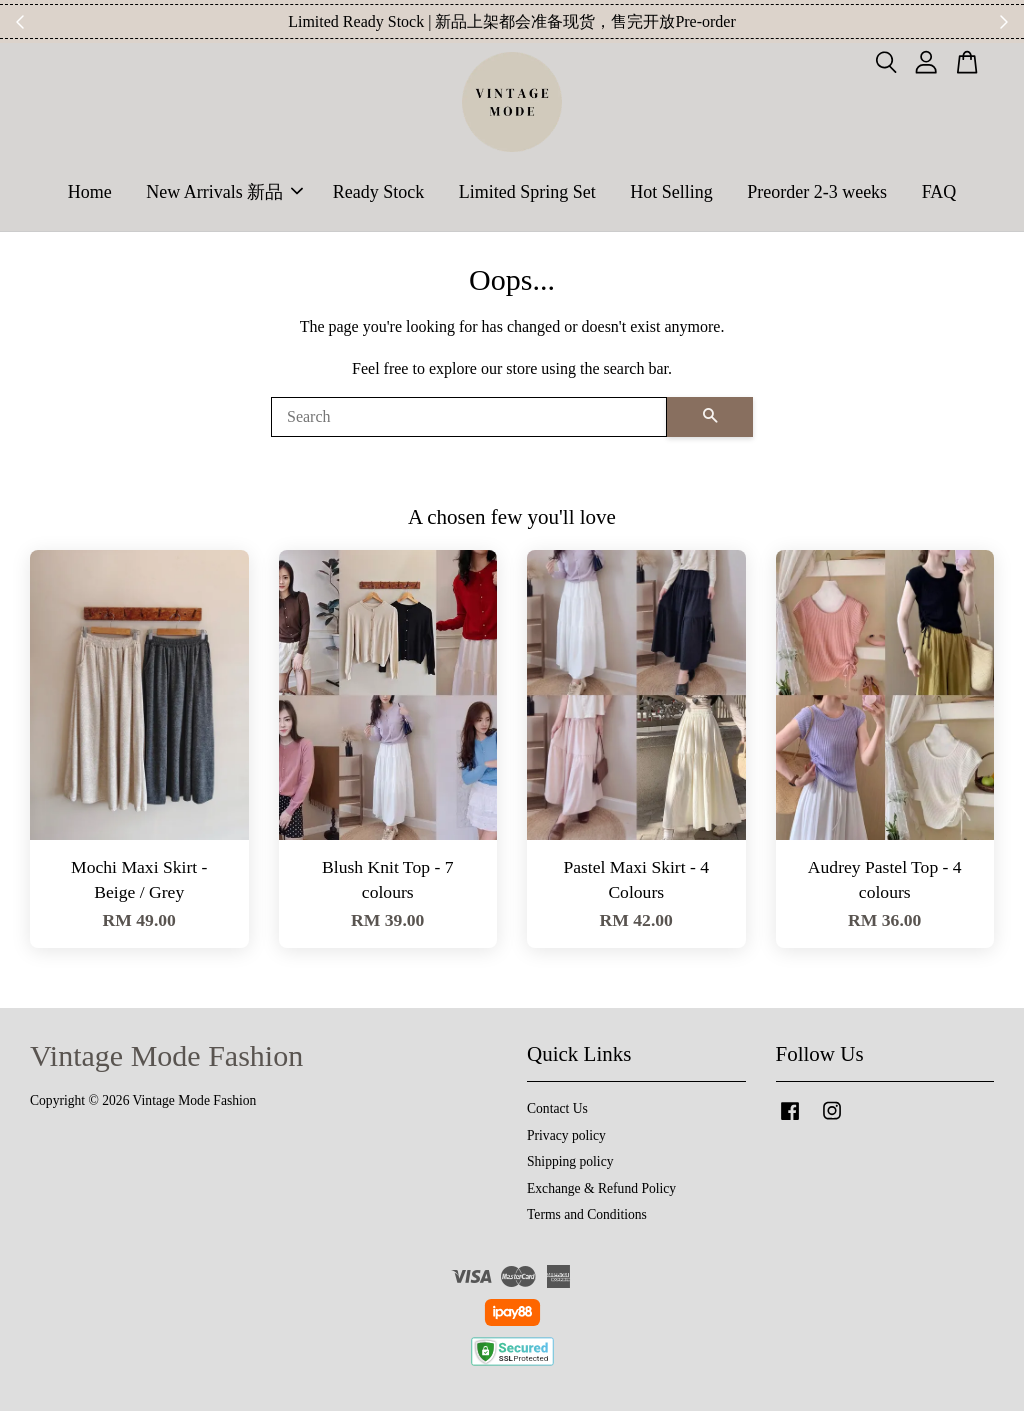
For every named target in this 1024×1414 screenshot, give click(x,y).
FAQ (939, 193)
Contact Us (557, 1111)
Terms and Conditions (587, 1217)
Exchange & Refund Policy (601, 1191)
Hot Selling (671, 193)
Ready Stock (379, 193)
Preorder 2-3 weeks (817, 193)
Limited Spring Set (527, 193)
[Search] (469, 420)
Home (90, 193)
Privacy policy (566, 1138)
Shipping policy (570, 1164)
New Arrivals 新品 (224, 193)
